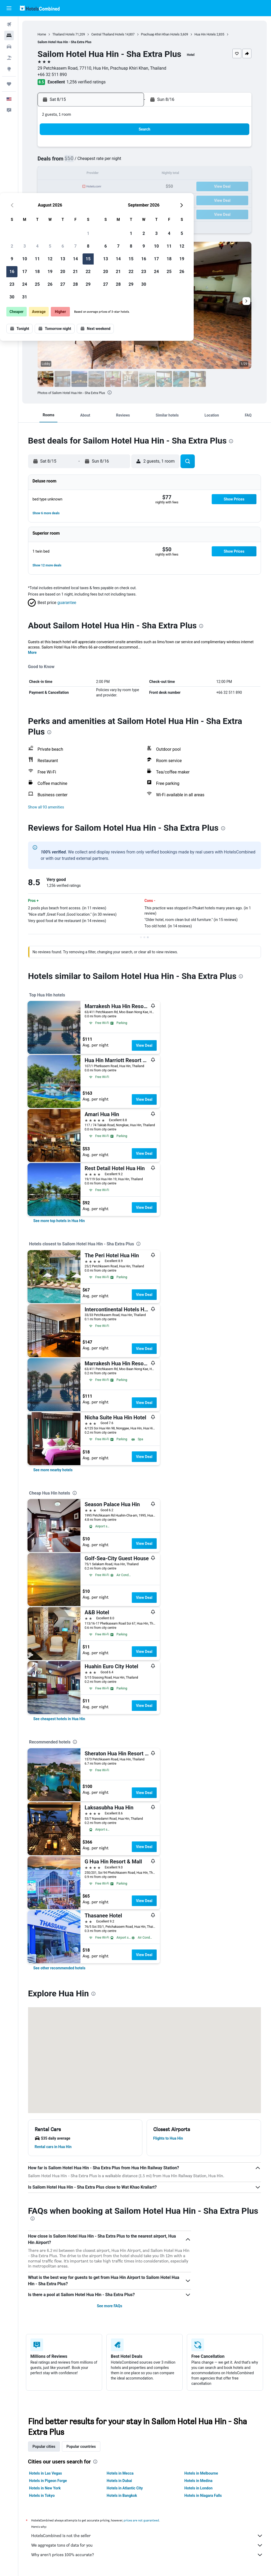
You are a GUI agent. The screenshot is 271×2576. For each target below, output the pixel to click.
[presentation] (109, 392)
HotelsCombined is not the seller (147, 2536)
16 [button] (50, 186)
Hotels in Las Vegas (45, 2473)
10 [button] (63, 174)
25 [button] (76, 199)
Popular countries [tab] (81, 2446)
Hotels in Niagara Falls (203, 2495)
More (32, 652)
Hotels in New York (45, 2488)
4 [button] (76, 161)
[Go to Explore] (9, 69)
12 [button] (88, 174)
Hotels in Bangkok (122, 2495)
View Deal (144, 1045)
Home (42, 34)
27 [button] (101, 199)
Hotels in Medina (198, 2481)
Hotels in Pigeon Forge (48, 2481)
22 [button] (126, 186)
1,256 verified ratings (86, 81)
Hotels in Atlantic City (125, 2488)
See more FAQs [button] (110, 2306)
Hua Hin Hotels (205, 34)
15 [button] (126, 174)
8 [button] (126, 161)
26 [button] (88, 199)
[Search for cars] (9, 46)
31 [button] (63, 212)
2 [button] (50, 161)
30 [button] (50, 212)
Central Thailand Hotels (108, 34)
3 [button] (63, 161)
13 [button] (101, 174)
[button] (9, 8)
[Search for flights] (9, 24)
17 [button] (63, 186)
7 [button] (114, 161)
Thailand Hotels (64, 34)
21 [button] (114, 186)
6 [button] (101, 161)
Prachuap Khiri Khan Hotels (160, 34)
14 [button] (114, 174)
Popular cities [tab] (44, 2446)
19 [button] (88, 186)
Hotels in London (198, 2488)
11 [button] (76, 174)
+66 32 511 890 (52, 74)
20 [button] (101, 186)
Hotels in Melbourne (201, 2473)
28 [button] (114, 199)
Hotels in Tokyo (42, 2495)
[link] (59, 1220)
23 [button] (50, 199)
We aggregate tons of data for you (147, 2545)
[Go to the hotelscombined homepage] (39, 8)
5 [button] (88, 161)
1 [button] (126, 148)
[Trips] (9, 84)
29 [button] (126, 199)
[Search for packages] (9, 57)
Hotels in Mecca (120, 2473)
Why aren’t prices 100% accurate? (147, 2555)
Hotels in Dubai (119, 2481)
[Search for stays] (9, 35)
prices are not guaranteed (141, 2520)
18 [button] (76, 186)
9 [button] (50, 174)
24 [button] (63, 199)
